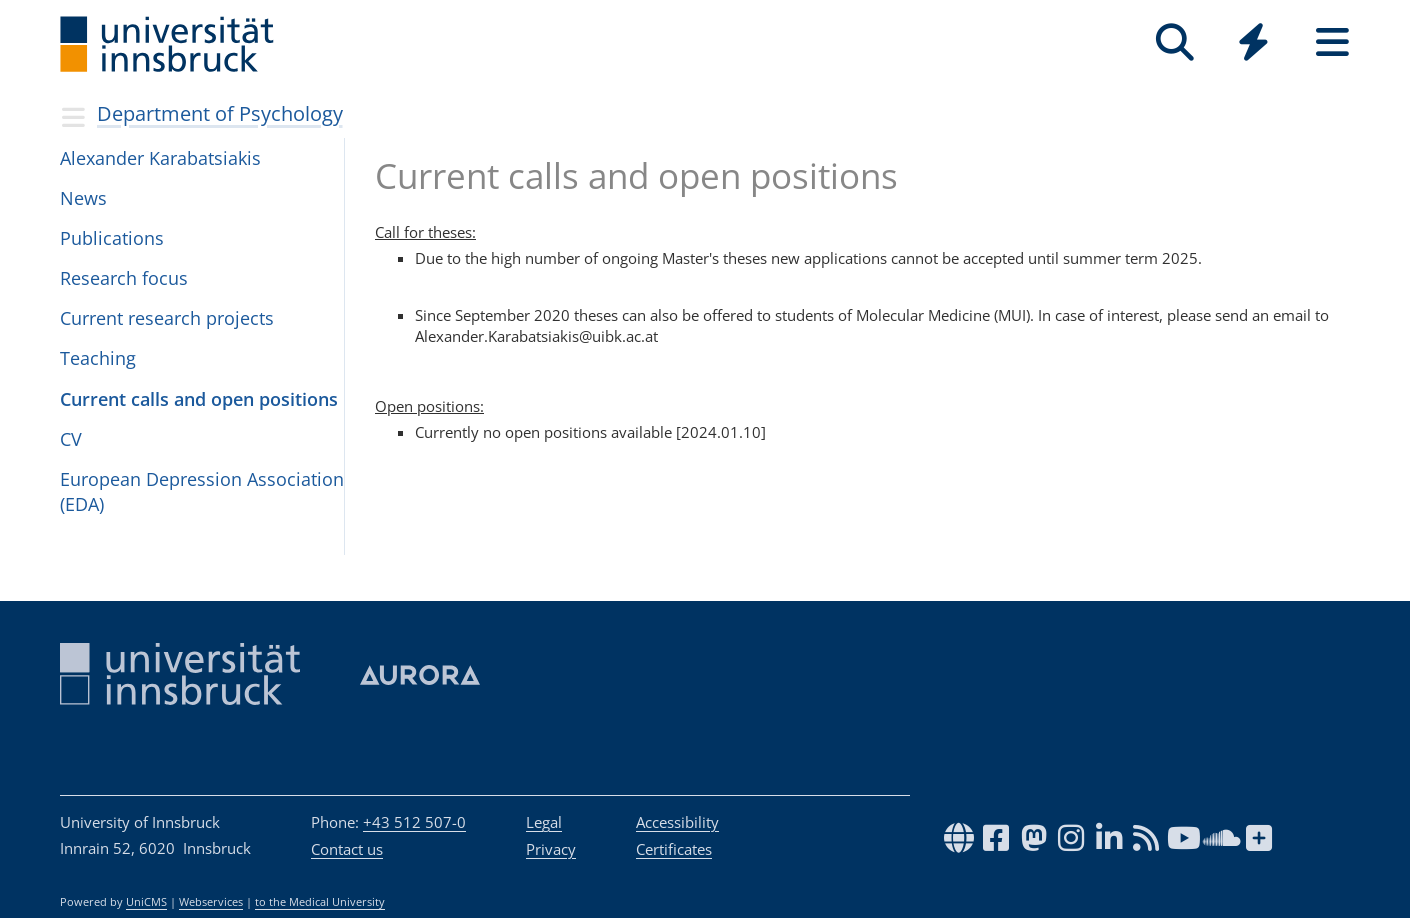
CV (71, 439)
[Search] (1174, 42)
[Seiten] (1332, 42)
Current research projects (167, 318)
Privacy (551, 849)
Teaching (98, 358)
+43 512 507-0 (414, 822)
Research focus (124, 278)
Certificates (674, 849)
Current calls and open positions (199, 399)
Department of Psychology (220, 113)
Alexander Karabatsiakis (160, 158)
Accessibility (677, 822)
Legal (544, 822)
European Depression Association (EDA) (202, 491)
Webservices (211, 902)
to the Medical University (320, 902)
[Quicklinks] (1253, 42)
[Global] (1253, 44)
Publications (112, 238)
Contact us (347, 849)
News (83, 198)
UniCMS (146, 902)
